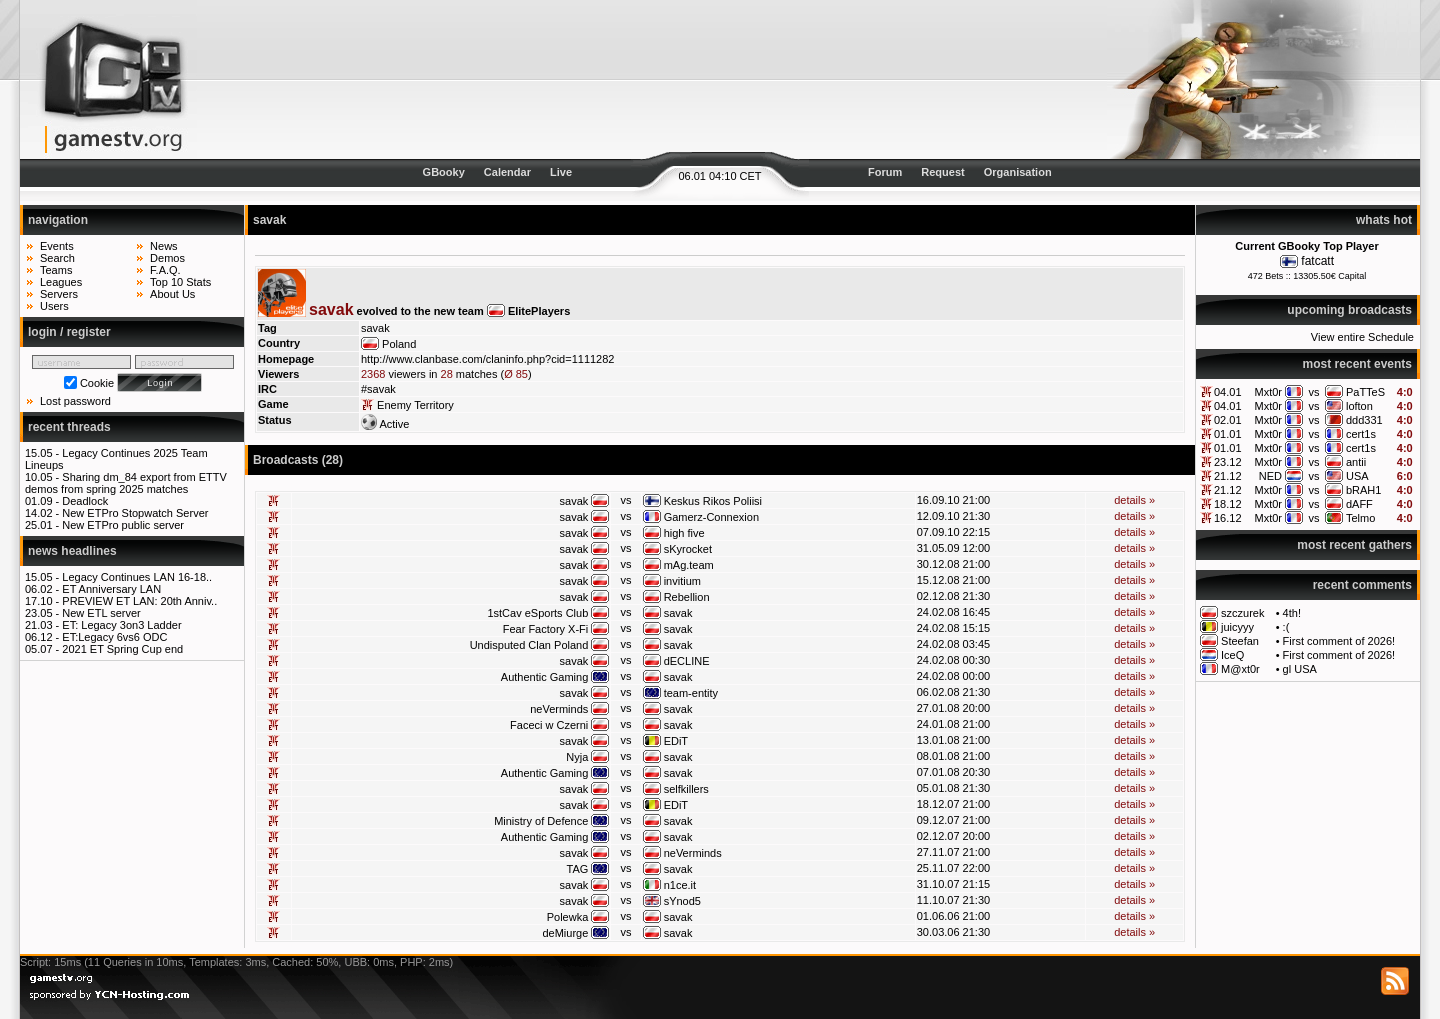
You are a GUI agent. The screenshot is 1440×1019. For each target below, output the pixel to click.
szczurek (1242, 613)
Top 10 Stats (180, 282)
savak (574, 501)
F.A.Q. (165, 270)
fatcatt (1317, 261)
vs (1313, 392)
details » (1134, 500)
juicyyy (1237, 627)
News (164, 246)
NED (1270, 476)
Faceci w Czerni (549, 725)
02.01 (1228, 420)
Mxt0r (1269, 392)
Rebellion (687, 597)
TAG (578, 869)
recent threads (69, 427)
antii (1356, 462)
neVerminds (559, 709)
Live (561, 172)
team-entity (691, 693)
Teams (56, 270)
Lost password (75, 401)
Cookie (97, 383)
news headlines (72, 551)
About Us (172, 294)
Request (942, 172)
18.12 (1228, 504)
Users (54, 306)
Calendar (507, 172)
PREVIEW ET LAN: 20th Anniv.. (139, 601)
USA (1357, 476)
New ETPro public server (123, 525)
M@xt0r (1240, 669)
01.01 (1228, 434)
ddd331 (1364, 420)
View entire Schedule (1362, 337)
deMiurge (565, 933)
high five (684, 533)
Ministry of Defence (541, 821)
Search (57, 258)
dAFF (1359, 504)
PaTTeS (1365, 392)
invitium (682, 581)
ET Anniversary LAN (111, 589)
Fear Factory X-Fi (546, 629)
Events (57, 246)
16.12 (1228, 518)
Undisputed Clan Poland (529, 645)
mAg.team (689, 565)
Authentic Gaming (544, 677)
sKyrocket (688, 549)
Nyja (577, 757)
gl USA (1300, 669)
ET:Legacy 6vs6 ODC (114, 637)
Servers (59, 294)
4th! (1292, 613)
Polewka (568, 917)
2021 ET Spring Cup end (122, 649)
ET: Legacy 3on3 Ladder (121, 625)
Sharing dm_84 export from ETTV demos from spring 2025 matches (126, 483)
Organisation (1018, 172)
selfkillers (686, 789)
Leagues (61, 282)
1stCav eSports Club (537, 613)
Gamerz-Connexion (711, 517)
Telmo (1360, 518)
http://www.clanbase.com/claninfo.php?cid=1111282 (487, 359)
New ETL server (101, 613)
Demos (167, 258)
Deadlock (85, 501)
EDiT (676, 741)
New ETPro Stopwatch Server (135, 513)
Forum (885, 172)
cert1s (1361, 434)
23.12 (1228, 462)
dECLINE (687, 661)
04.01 (1228, 392)
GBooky (444, 172)
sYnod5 (682, 901)
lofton (1359, 406)
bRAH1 (1363, 490)
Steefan (1240, 641)
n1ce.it (680, 885)
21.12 (1228, 476)
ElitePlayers (539, 311)
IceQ (1232, 655)
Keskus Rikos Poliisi (713, 501)
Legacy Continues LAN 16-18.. (137, 577)
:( (1286, 627)
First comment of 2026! (1339, 641)
